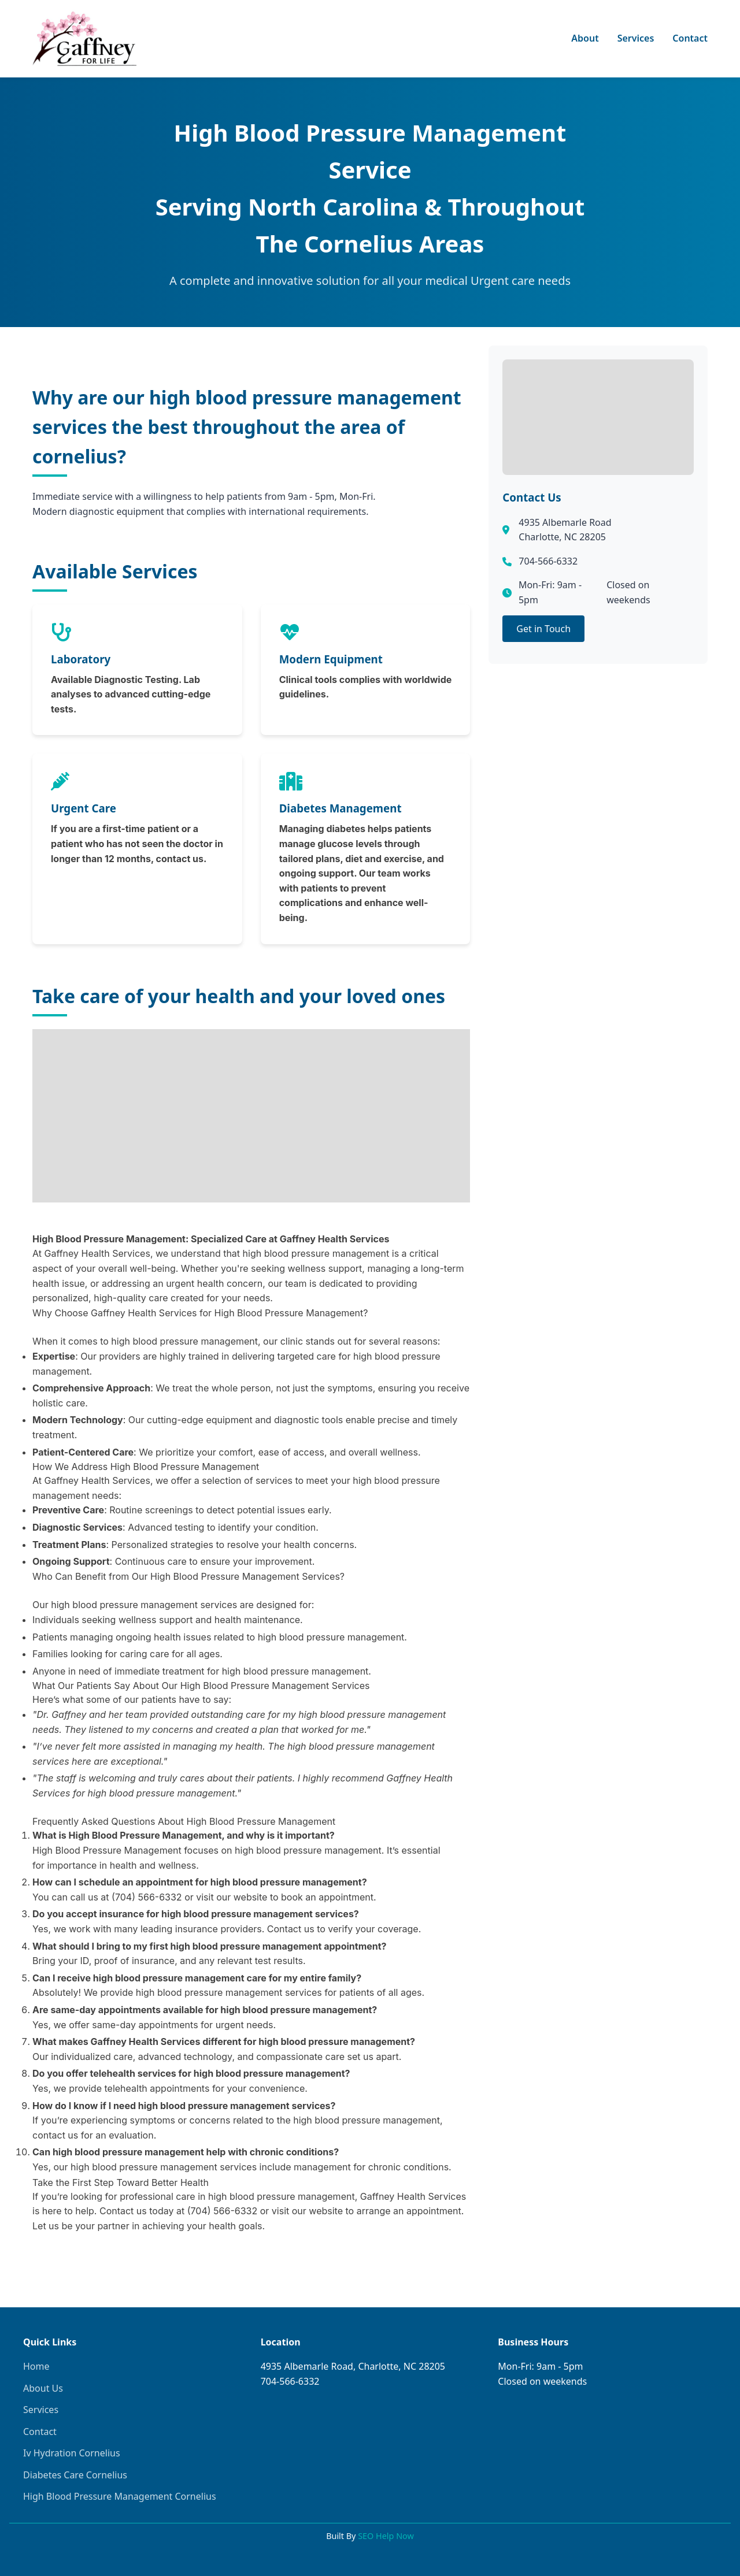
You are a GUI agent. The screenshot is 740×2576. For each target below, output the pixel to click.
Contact (690, 38)
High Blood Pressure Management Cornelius (119, 2496)
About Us (43, 2388)
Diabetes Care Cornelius (75, 2475)
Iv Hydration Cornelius (71, 2453)
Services (635, 38)
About (584, 38)
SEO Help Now (386, 2535)
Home (36, 2366)
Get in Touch (543, 628)
